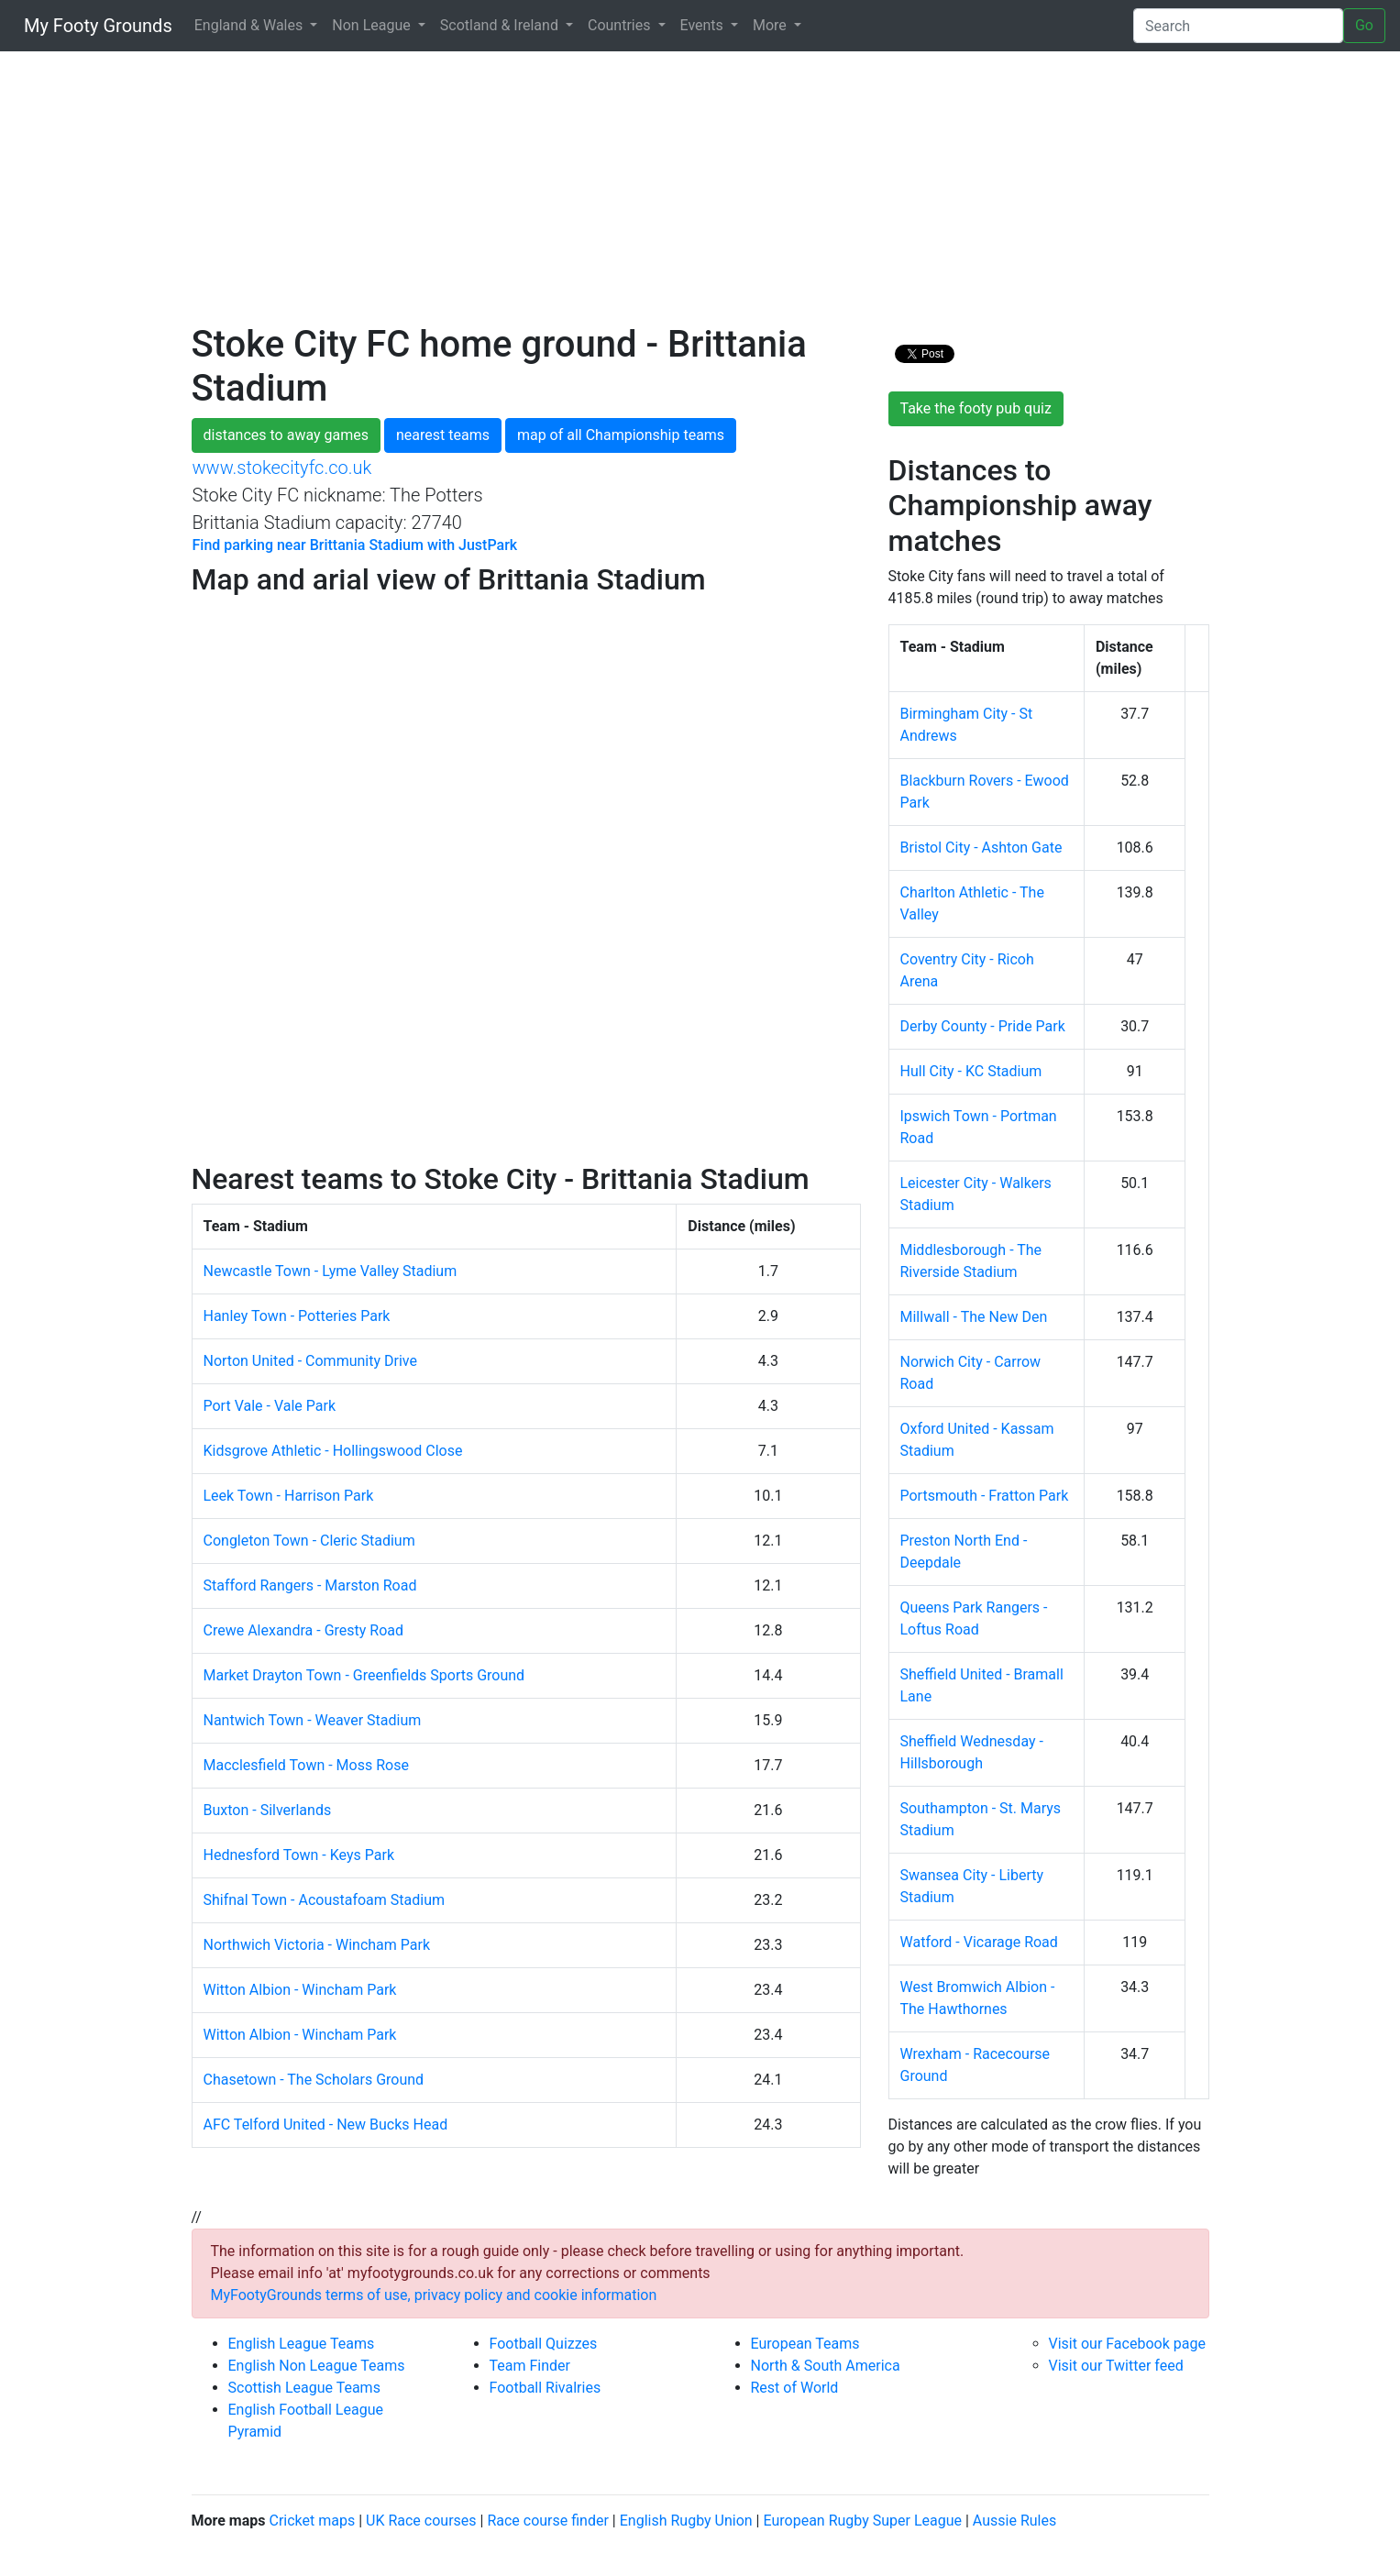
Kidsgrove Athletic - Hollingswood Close (333, 1450)
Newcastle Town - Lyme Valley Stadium (330, 1271)
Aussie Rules (1014, 2520)
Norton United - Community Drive (310, 1361)
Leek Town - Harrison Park (289, 1495)
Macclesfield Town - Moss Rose (306, 1765)
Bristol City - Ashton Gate (981, 847)
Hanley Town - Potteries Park (297, 1316)
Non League (372, 25)
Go (1364, 25)
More (771, 25)
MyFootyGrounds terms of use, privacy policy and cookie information (434, 2295)
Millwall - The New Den (974, 1317)
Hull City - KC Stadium (971, 1071)
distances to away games (286, 435)
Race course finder (547, 2520)
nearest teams (443, 435)
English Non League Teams (316, 2365)
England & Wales (250, 25)
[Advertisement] (700, 194)
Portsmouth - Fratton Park (984, 1495)
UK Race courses (421, 2520)
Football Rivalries (545, 2387)
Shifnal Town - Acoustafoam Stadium (325, 1900)
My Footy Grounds (93, 26)
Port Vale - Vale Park (270, 1406)
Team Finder (530, 2365)
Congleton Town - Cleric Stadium (309, 1540)
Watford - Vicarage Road (979, 1942)
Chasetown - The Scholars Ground (314, 2079)
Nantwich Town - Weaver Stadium (313, 1720)
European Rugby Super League (862, 2520)
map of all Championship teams (620, 435)
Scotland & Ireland (501, 25)
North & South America (825, 2365)
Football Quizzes (544, 2343)
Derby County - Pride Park (982, 1026)
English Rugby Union (686, 2520)
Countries (621, 25)
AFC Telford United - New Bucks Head (326, 2124)
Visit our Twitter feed (1116, 2365)
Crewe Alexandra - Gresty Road (304, 1630)
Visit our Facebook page (1127, 2343)
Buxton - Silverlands (268, 1810)
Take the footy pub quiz (976, 408)
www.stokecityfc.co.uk (282, 468)
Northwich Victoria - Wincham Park (317, 1945)
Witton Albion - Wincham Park (300, 1989)
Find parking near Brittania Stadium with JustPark (355, 545)
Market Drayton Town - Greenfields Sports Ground (364, 1675)
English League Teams (301, 2343)
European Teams (805, 2343)
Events (703, 25)
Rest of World (795, 2387)
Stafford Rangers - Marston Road (310, 1585)
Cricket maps (312, 2520)
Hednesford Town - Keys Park (299, 1855)
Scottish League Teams (304, 2387)
